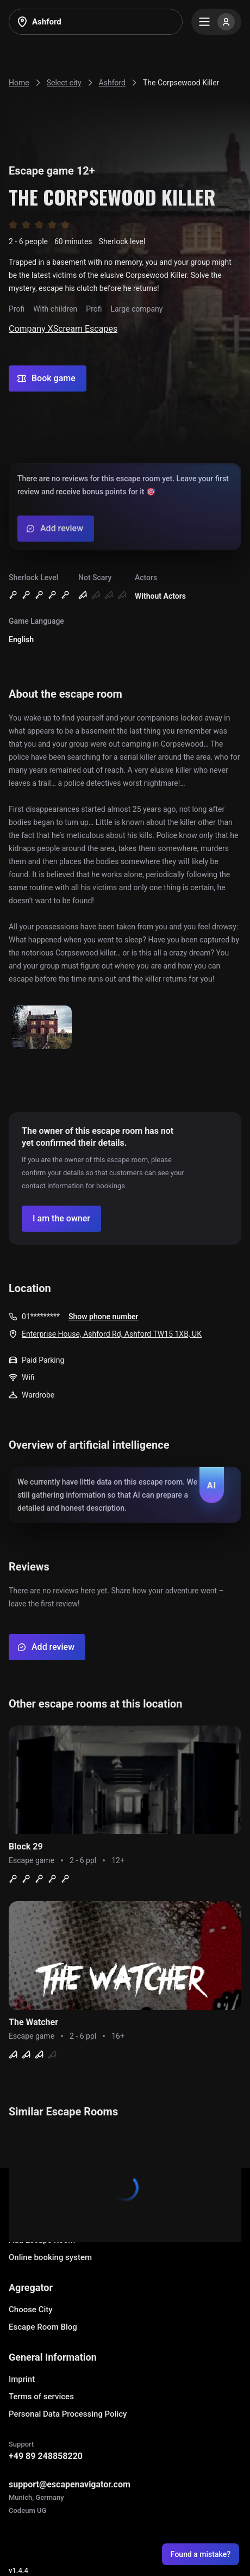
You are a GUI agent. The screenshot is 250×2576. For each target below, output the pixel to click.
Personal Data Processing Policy (68, 2414)
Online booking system (50, 2257)
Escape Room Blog (43, 2327)
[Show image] (42, 1028)
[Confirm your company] (61, 1219)
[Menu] (216, 22)
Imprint (22, 2379)
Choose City (31, 2309)
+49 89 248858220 (46, 2456)
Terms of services (41, 2396)
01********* (41, 1316)
